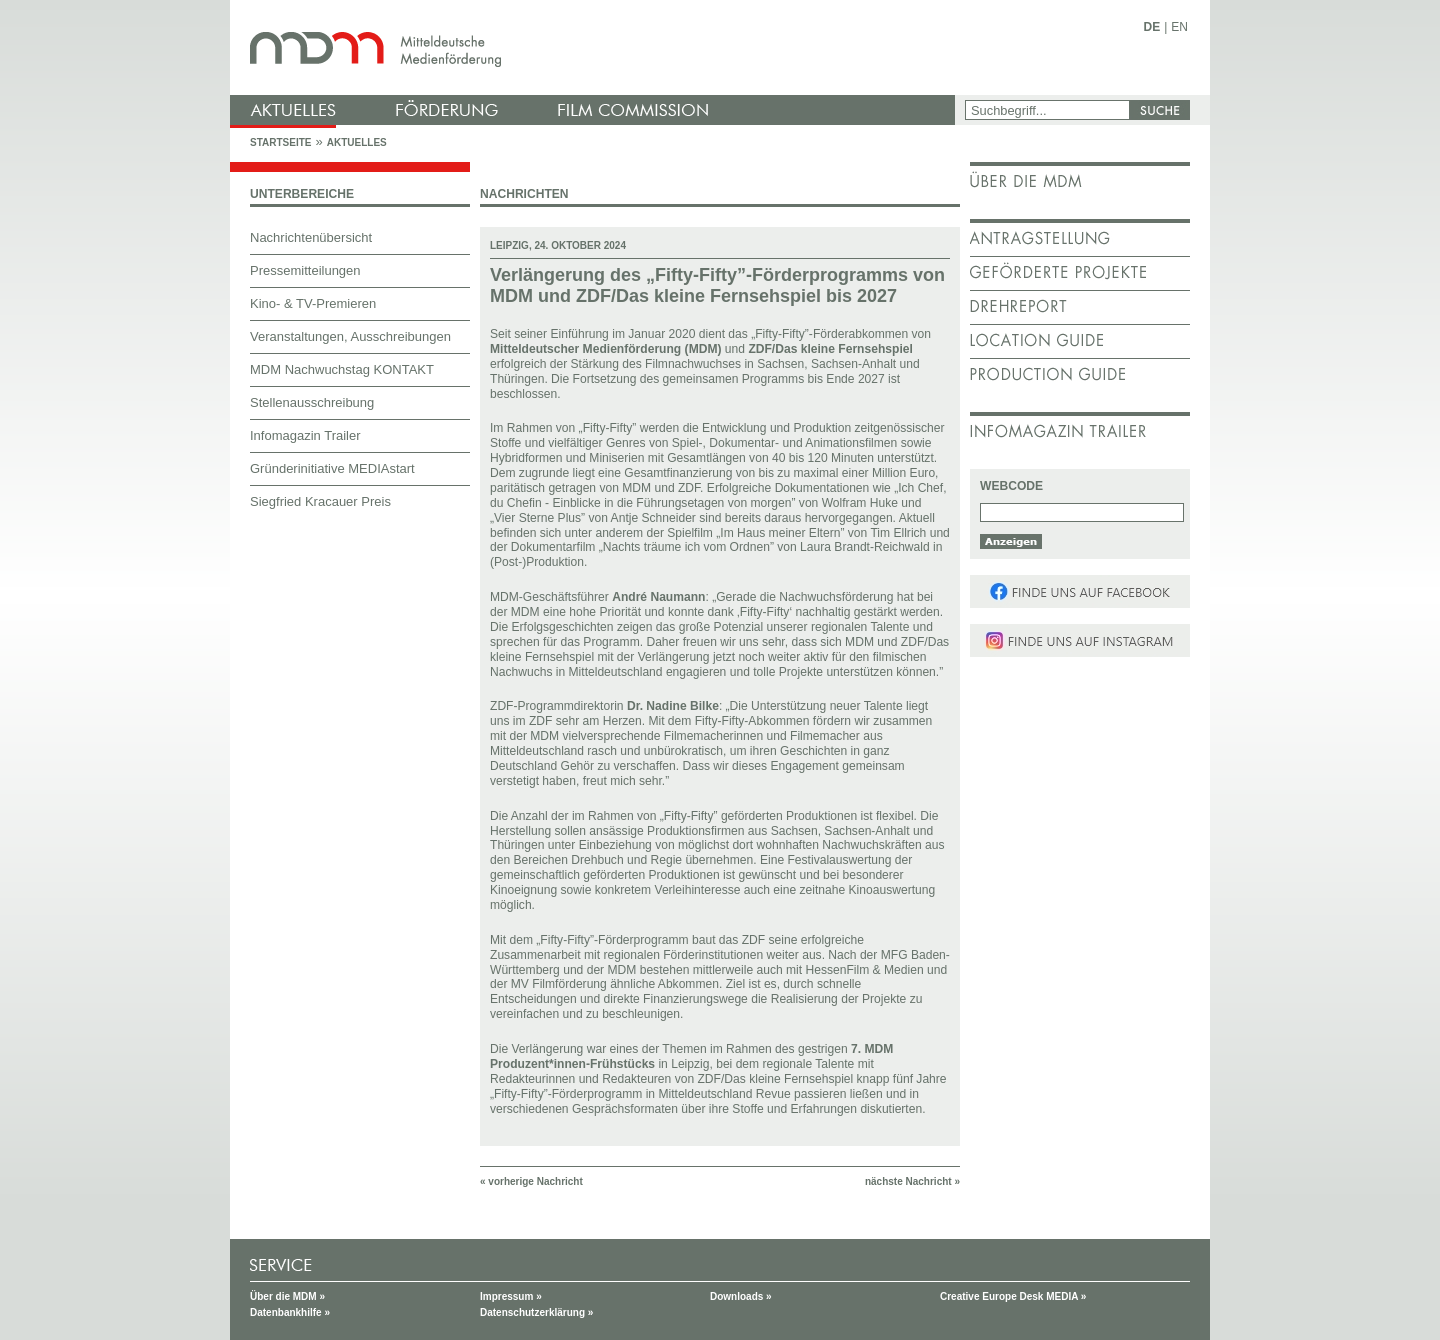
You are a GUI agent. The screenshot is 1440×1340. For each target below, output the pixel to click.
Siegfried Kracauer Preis (320, 501)
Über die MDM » (287, 1296)
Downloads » (741, 1296)
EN (1179, 27)
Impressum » (511, 1296)
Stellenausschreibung (312, 402)
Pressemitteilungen (305, 270)
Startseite (280, 142)
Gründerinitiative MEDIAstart (332, 468)
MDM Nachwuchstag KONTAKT (342, 369)
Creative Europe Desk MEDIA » (1013, 1296)
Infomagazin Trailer (305, 435)
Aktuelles (357, 142)
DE (1152, 27)
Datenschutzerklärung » (536, 1312)
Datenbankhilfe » (290, 1312)
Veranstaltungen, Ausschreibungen (350, 336)
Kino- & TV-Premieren (313, 303)
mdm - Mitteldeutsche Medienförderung (595, 47)
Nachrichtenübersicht (311, 237)
